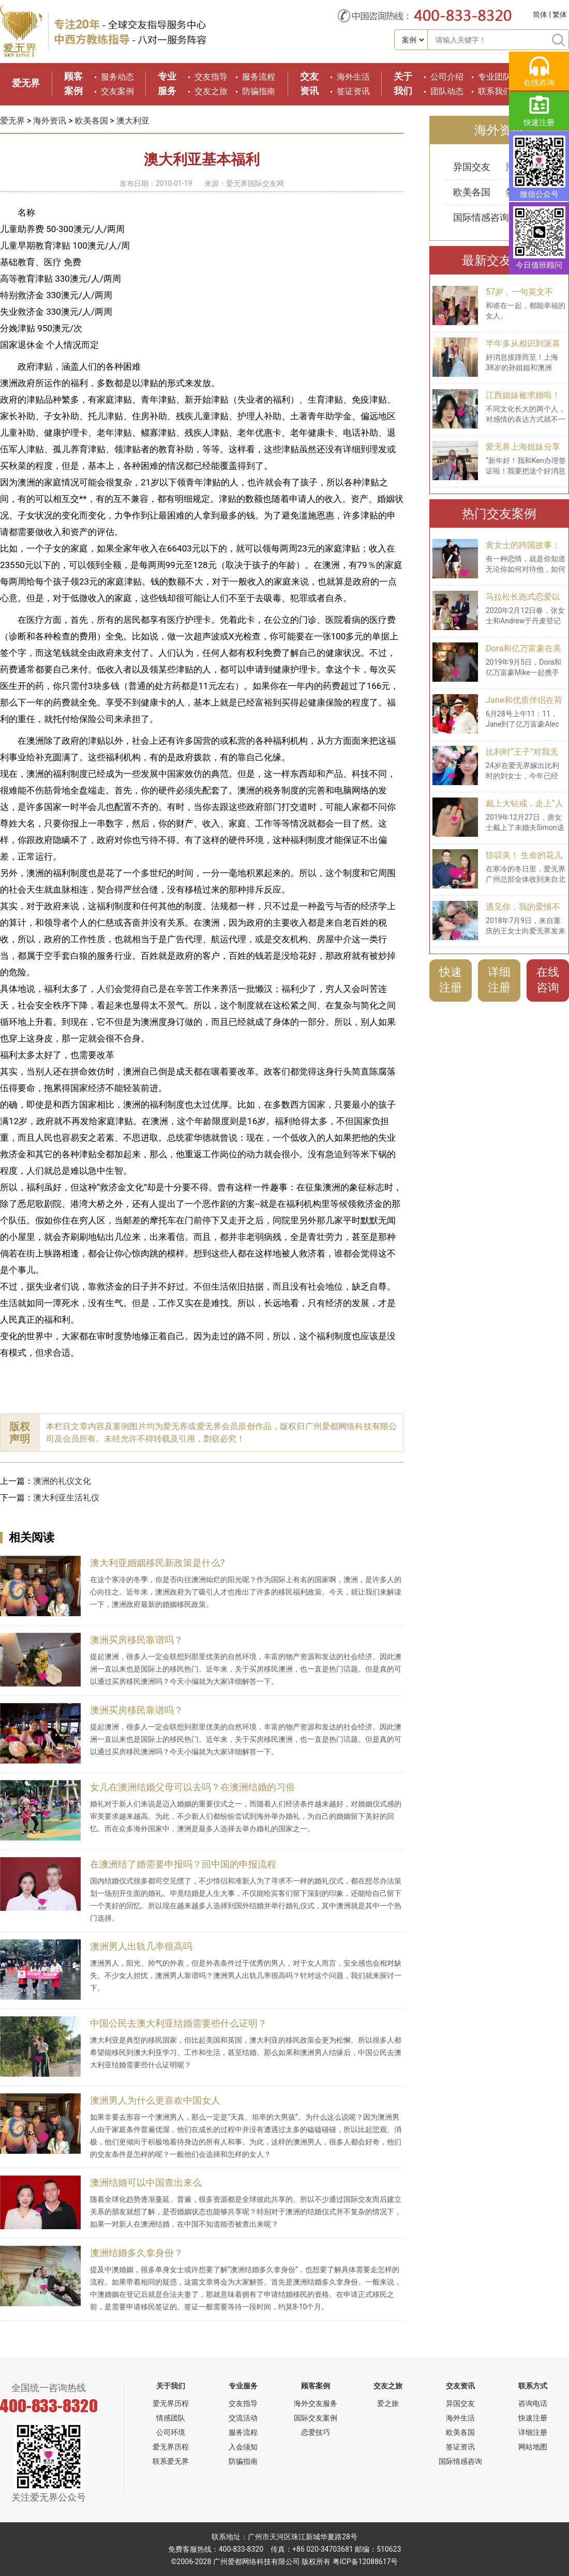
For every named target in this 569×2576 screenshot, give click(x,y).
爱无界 (26, 83)
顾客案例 (315, 2386)
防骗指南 (258, 91)
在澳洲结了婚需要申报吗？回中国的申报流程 (183, 1864)
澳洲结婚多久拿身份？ (136, 2252)
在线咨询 (547, 979)
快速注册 (450, 979)
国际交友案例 (315, 2418)
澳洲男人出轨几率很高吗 (141, 1946)
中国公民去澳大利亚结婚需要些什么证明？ (178, 2023)
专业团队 (494, 77)
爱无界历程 (171, 2403)
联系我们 (494, 91)
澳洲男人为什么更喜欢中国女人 (155, 2100)
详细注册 (499, 979)
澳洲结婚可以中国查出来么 (146, 2182)
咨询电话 (532, 2403)
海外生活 (353, 77)
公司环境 (170, 2432)
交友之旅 (211, 91)
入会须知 (243, 2447)
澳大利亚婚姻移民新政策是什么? (157, 1562)
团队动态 (446, 91)
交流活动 (243, 2418)
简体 (540, 14)
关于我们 (170, 2386)
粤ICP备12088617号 (365, 2561)
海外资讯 (49, 121)
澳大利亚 (132, 121)
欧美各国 (91, 121)
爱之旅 (388, 2403)
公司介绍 (446, 77)
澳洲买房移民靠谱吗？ (136, 1639)
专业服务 (243, 2386)
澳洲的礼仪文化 (62, 1481)
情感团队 (170, 2418)
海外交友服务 (315, 2403)
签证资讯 (353, 91)
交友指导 (211, 77)
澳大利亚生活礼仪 (66, 1497)
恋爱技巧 (315, 2432)
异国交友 (471, 166)
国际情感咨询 (481, 217)
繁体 (559, 14)
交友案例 (117, 91)
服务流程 (258, 77)
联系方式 (532, 2386)
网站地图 (532, 2447)
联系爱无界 (171, 2461)
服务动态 (117, 77)
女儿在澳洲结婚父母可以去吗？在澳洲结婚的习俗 (192, 1787)
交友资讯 (460, 2386)
